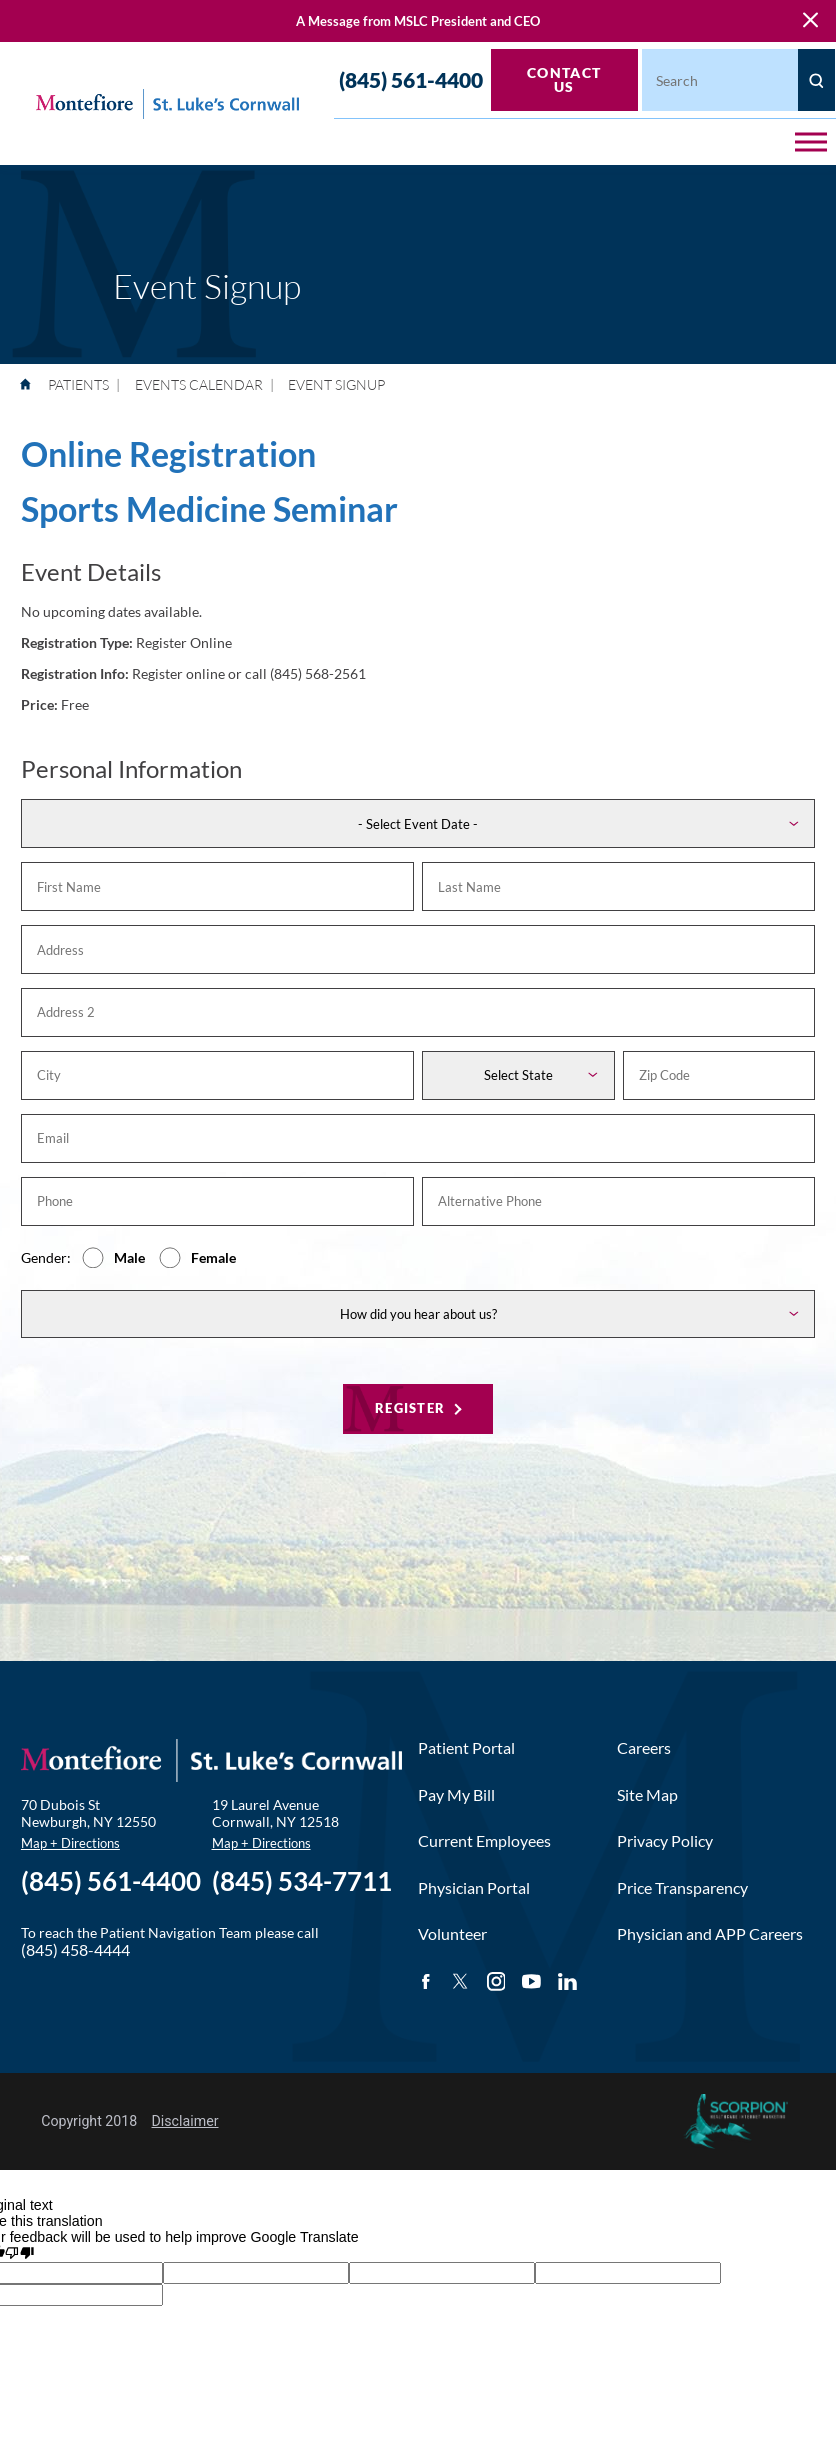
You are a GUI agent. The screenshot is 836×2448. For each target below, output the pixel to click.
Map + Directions (70, 1841)
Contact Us (564, 79)
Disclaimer (185, 2119)
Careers (644, 1746)
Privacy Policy (665, 1839)
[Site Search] (816, 80)
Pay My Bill (456, 1793)
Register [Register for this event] (410, 1406)
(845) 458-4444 (75, 1948)
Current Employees (484, 1839)
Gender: (46, 1256)
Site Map (647, 1793)
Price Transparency (682, 1886)
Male (129, 1256)
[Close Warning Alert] (810, 21)
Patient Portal (466, 1746)
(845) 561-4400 (411, 80)
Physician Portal (474, 1886)
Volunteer (452, 1932)
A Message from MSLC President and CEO (418, 21)
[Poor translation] (19, 2251)
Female (213, 1256)
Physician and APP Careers (710, 1932)
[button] (811, 142)
